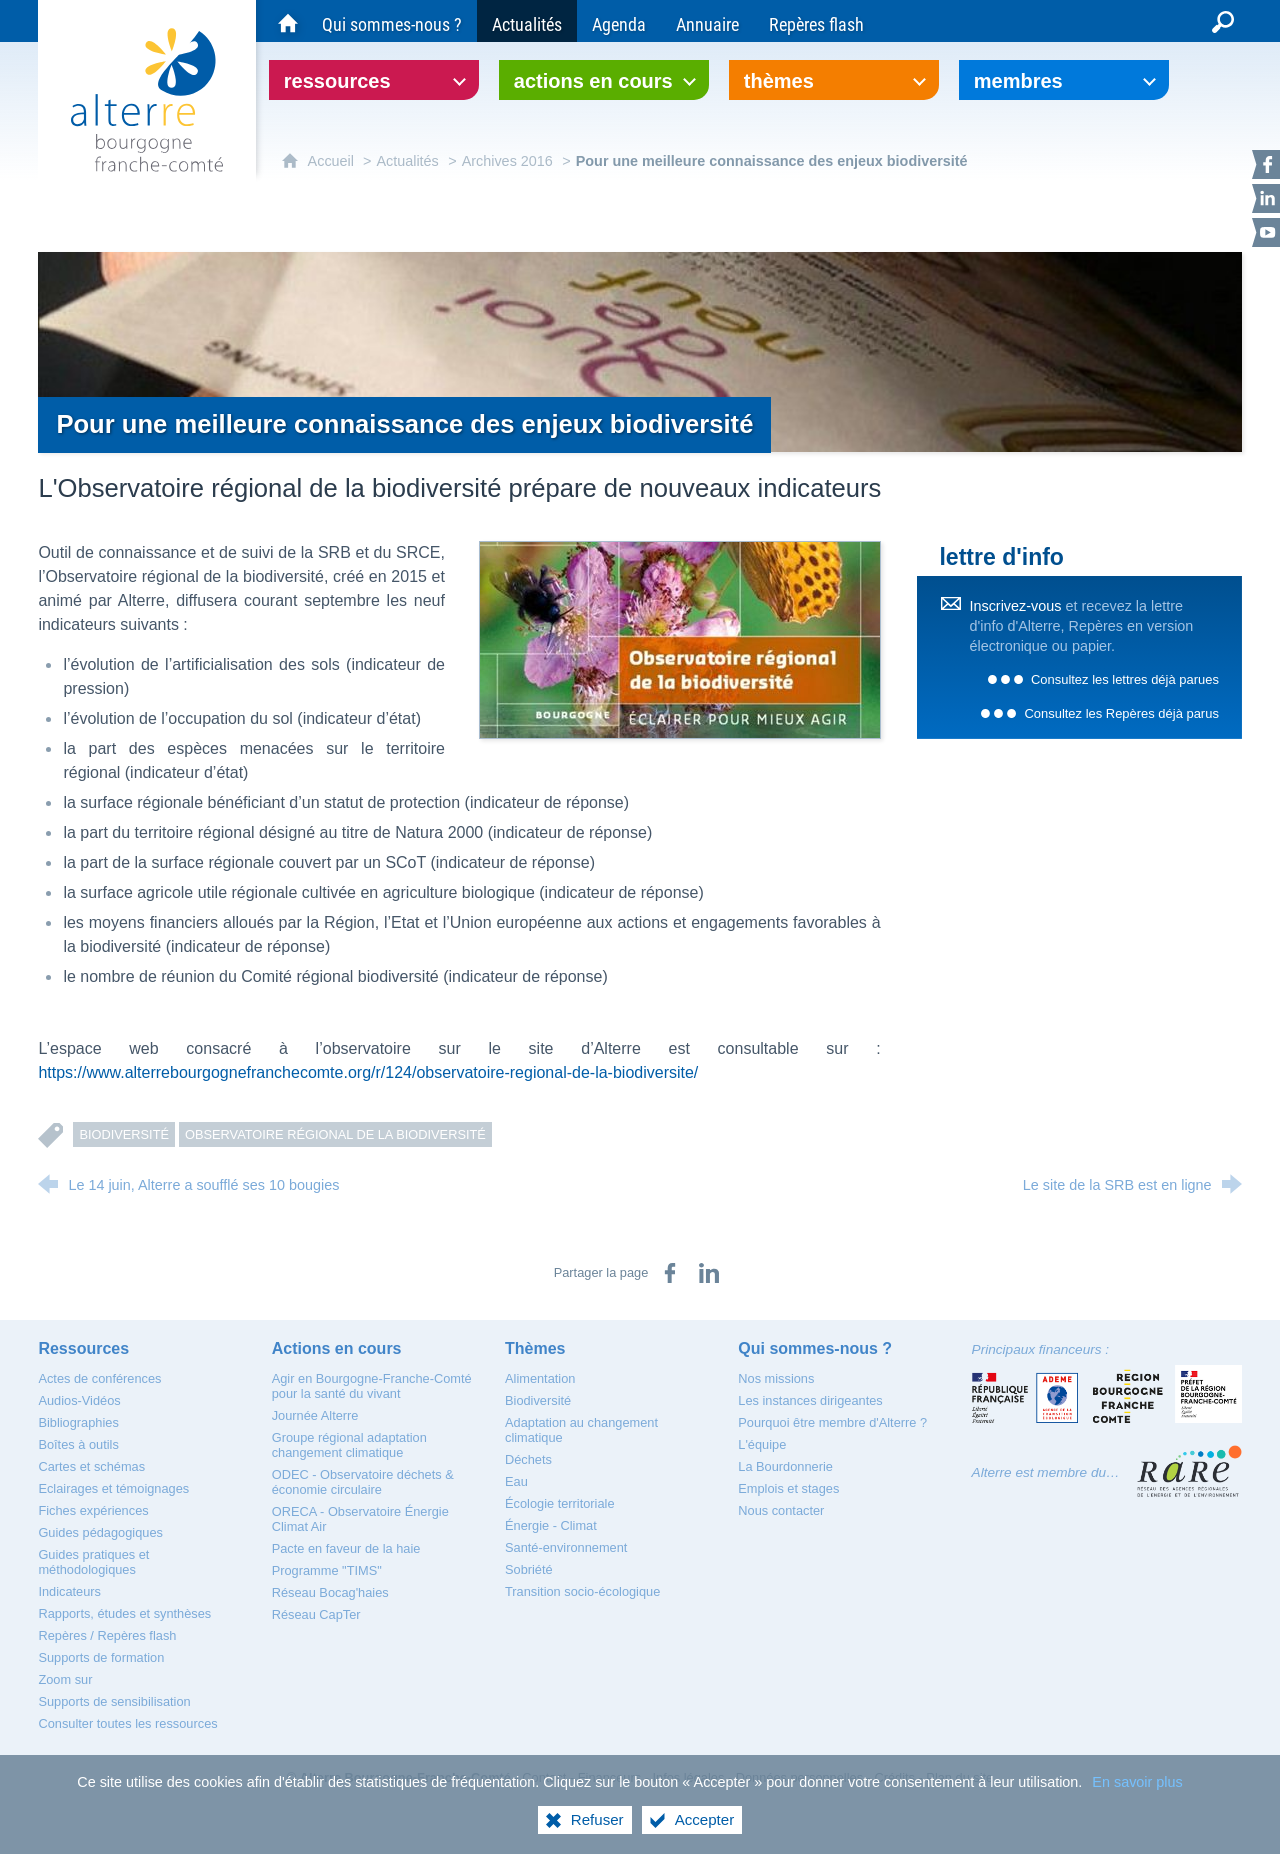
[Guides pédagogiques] (100, 1532)
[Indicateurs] (69, 1591)
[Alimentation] (540, 1378)
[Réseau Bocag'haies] (330, 1592)
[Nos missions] (776, 1378)
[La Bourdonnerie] (785, 1466)
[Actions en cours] (337, 1348)
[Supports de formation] (101, 1657)
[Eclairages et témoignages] (113, 1488)
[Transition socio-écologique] (582, 1591)
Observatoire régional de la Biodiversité (335, 1134)
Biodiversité (124, 1134)
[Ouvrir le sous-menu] (374, 80)
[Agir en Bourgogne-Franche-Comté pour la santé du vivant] (372, 1386)
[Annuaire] (707, 21)
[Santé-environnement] (566, 1547)
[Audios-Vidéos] (79, 1400)
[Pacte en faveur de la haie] (346, 1548)
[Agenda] (619, 21)
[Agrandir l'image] (680, 638)
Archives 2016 (507, 161)
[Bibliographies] (78, 1422)
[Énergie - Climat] (551, 1525)
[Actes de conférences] (99, 1378)
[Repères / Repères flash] (107, 1635)
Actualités (407, 161)
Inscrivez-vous (1015, 606)
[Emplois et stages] (788, 1488)
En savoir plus (1137, 1800)
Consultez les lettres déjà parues (1125, 679)
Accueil (333, 161)
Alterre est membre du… (1046, 1472)
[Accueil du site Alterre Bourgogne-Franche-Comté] (288, 21)
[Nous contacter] (781, 1510)
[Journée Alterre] (315, 1415)
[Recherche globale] (1223, 21)
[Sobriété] (529, 1569)
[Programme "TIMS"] (327, 1570)
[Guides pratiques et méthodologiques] (93, 1562)
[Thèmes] (535, 1348)
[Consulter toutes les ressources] (127, 1723)
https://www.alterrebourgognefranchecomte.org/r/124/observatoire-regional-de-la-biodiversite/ (368, 1072)
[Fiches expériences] (93, 1510)
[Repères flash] (816, 21)
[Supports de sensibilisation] (114, 1701)
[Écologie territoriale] (560, 1503)
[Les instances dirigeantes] (810, 1400)
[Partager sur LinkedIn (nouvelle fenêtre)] (709, 1273)
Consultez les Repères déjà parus (1121, 713)
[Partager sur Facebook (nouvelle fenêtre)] (670, 1273)
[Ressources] (83, 1348)
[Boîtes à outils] (78, 1444)
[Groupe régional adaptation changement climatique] (349, 1445)
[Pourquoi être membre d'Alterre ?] (832, 1422)
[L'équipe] (762, 1444)
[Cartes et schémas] (91, 1466)
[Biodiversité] (538, 1400)
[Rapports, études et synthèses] (124, 1613)
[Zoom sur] (65, 1679)
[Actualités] (527, 21)
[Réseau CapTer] (316, 1614)
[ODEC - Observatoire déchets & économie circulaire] (363, 1482)
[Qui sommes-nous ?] (392, 21)
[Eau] (516, 1481)
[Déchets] (528, 1459)
